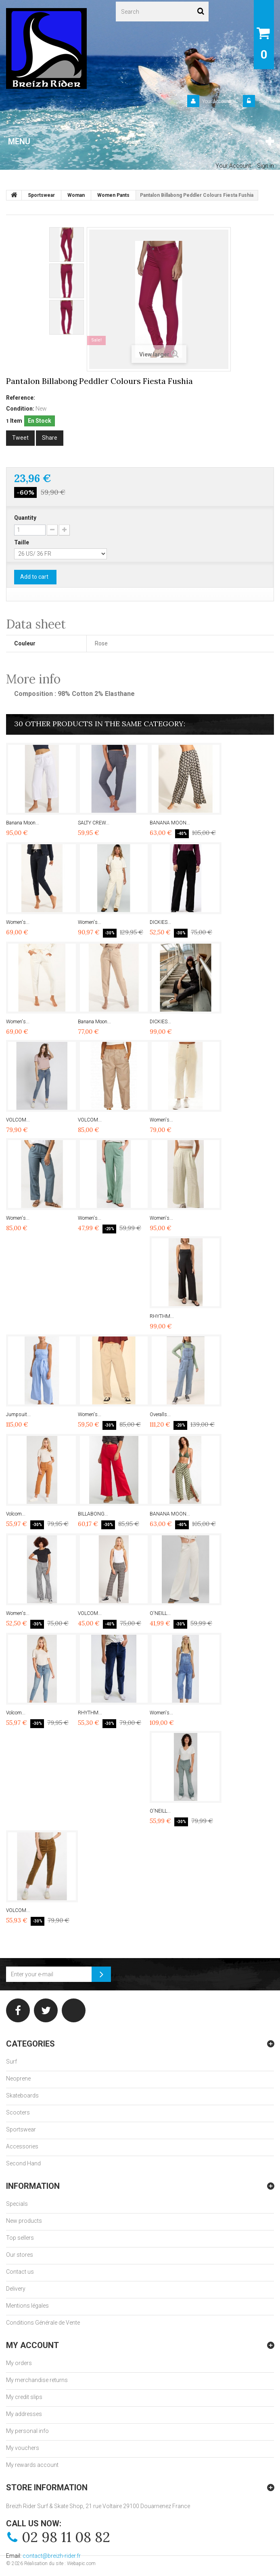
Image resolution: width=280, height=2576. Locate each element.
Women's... (17, 922)
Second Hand (23, 2163)
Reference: (20, 397)
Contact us (20, 2271)
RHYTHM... (162, 1316)
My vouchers (22, 2448)
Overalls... (160, 1414)
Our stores (19, 2254)
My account (32, 2345)
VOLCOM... (18, 1120)
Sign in (266, 101)
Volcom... (15, 1514)
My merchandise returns (37, 2380)
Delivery (15, 2288)
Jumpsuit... (18, 1414)
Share (49, 437)
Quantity (25, 517)
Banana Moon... (22, 823)
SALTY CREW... (93, 823)
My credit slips (24, 2397)
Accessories (22, 2146)
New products (24, 2221)
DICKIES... (160, 922)
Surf (11, 2061)
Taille (22, 542)
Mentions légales (27, 2305)
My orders (19, 2363)
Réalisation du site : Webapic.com (60, 2563)
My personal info (27, 2431)
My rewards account (32, 2465)
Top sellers (20, 2238)
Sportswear (21, 2129)
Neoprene (18, 2078)
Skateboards (22, 2095)
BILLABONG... (93, 1514)
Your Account (216, 101)
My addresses (24, 2414)
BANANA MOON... (170, 823)
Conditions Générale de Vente (43, 2322)
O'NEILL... (160, 1613)
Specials (17, 2204)
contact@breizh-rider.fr (52, 2556)
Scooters (18, 2112)
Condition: (20, 408)
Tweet (20, 437)
